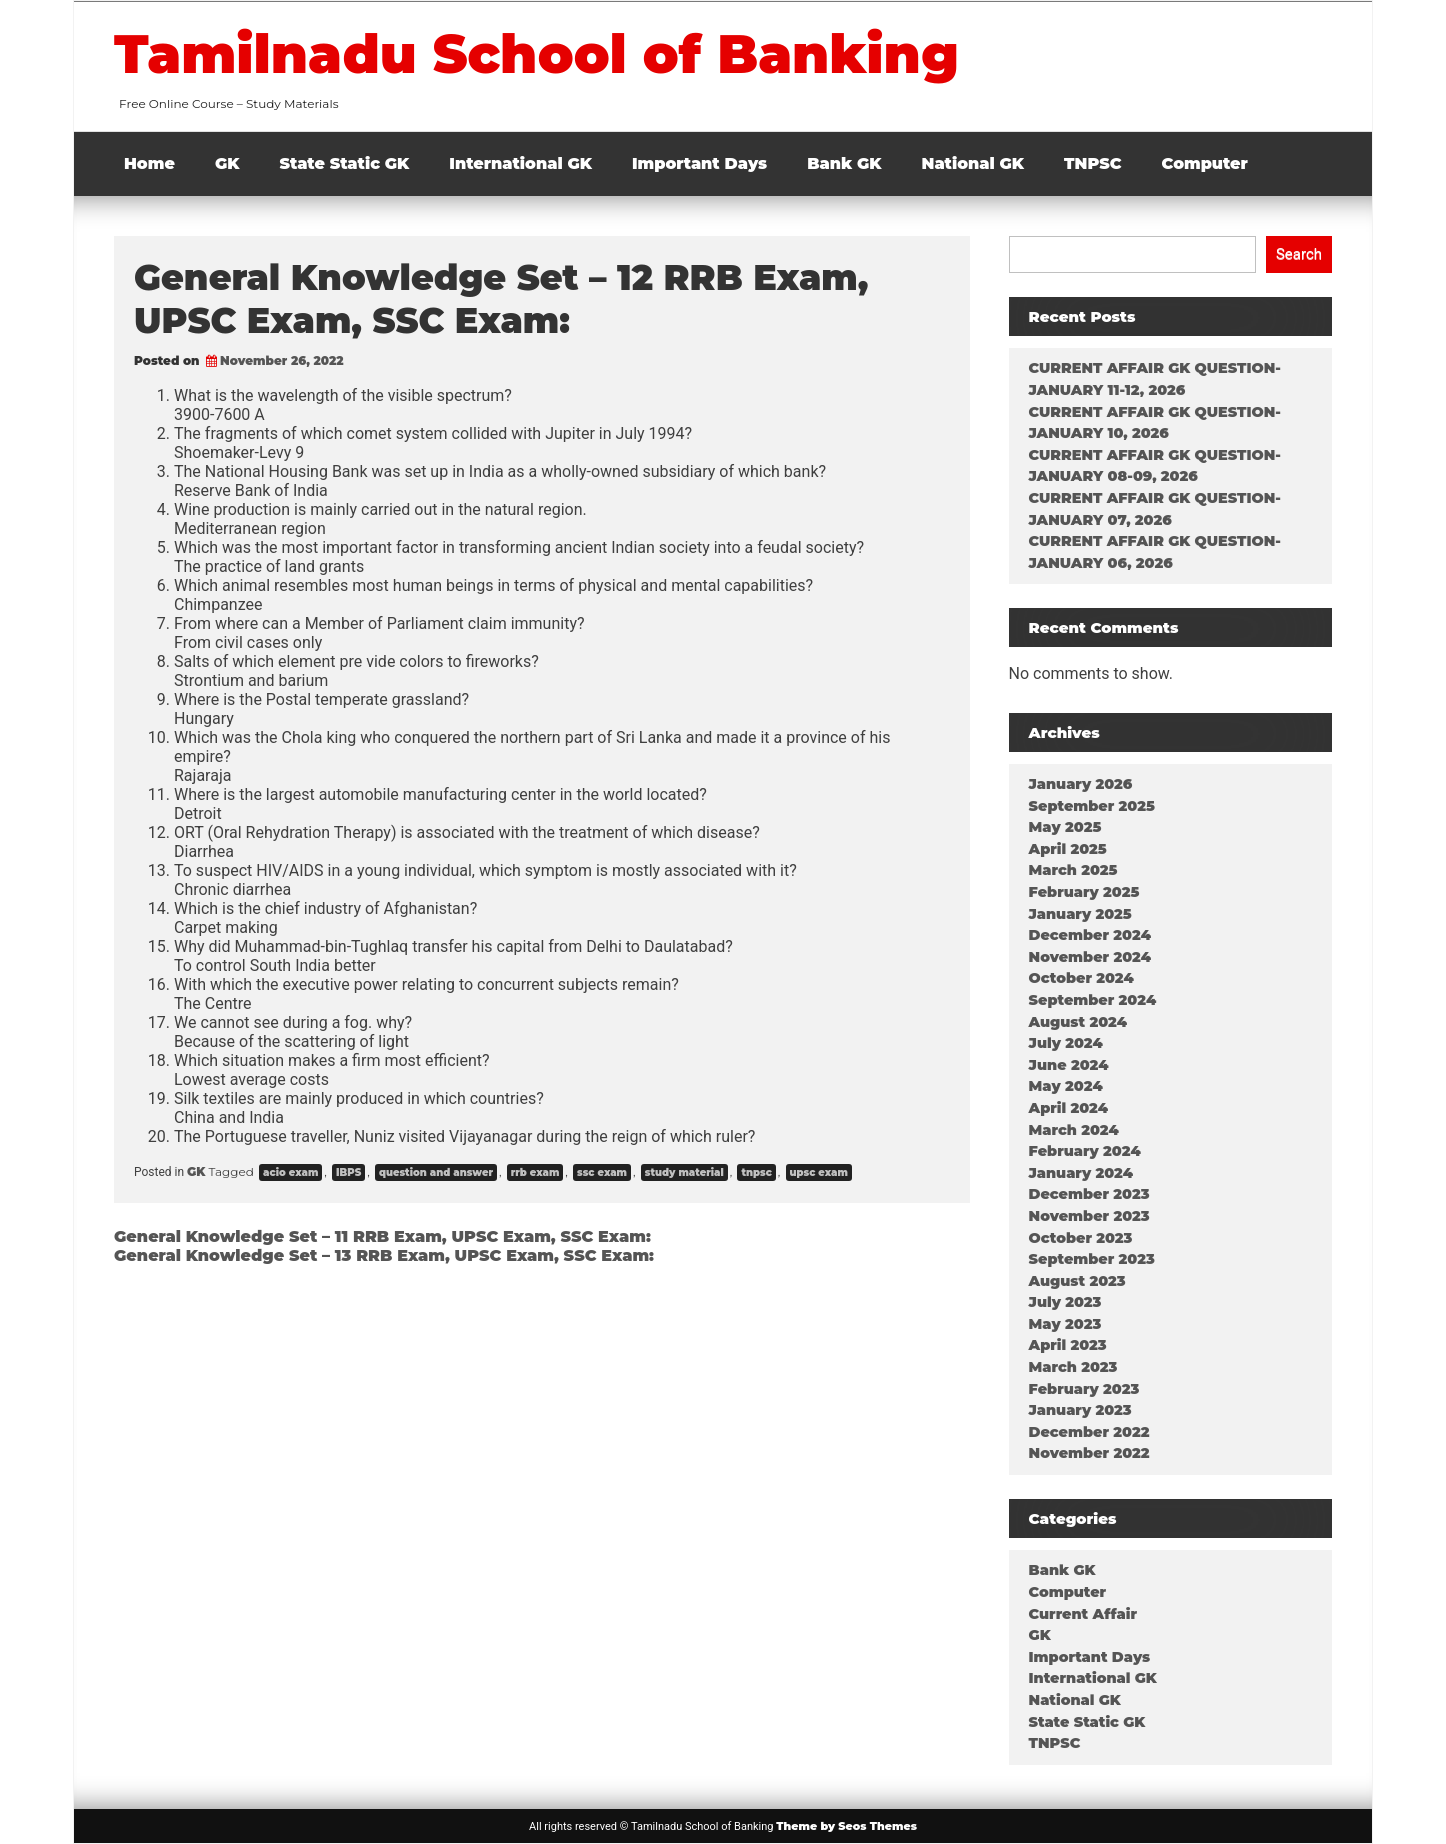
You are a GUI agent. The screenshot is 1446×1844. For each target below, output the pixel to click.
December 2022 (1089, 1432)
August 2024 (1078, 1022)
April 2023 (1068, 1345)
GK (227, 163)
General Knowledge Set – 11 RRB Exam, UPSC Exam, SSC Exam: (382, 1236)
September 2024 (1093, 1000)
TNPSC (1093, 163)
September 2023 (1092, 1259)
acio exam (290, 1172)
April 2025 (1068, 849)
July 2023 (1065, 1302)
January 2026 (1081, 784)
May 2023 (1065, 1324)
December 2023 (1089, 1194)
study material (684, 1172)
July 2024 (1066, 1043)
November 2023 (1089, 1216)
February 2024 (1085, 1151)
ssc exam (602, 1172)
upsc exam (819, 1172)
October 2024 (1081, 978)
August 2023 (1077, 1281)
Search (1299, 254)
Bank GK (844, 163)
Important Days (699, 163)
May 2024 (1066, 1086)
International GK (520, 163)
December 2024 (1090, 935)
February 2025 (1084, 892)
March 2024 (1074, 1130)
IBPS (348, 1172)
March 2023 (1073, 1367)
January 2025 (1080, 914)
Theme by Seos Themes (846, 1826)
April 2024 (1069, 1108)
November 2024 (1090, 957)
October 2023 (1081, 1238)
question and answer (436, 1172)
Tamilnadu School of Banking (536, 54)
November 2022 (1089, 1453)
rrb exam (535, 1172)
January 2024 (1081, 1173)
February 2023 (1084, 1389)
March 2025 (1073, 870)
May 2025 (1065, 827)
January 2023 (1080, 1410)
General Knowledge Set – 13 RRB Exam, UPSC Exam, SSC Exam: (384, 1255)
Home (149, 163)
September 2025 (1092, 806)
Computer (1205, 163)
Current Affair (1083, 1614)
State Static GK (345, 163)
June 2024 (1069, 1065)
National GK (973, 163)
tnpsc (756, 1172)
